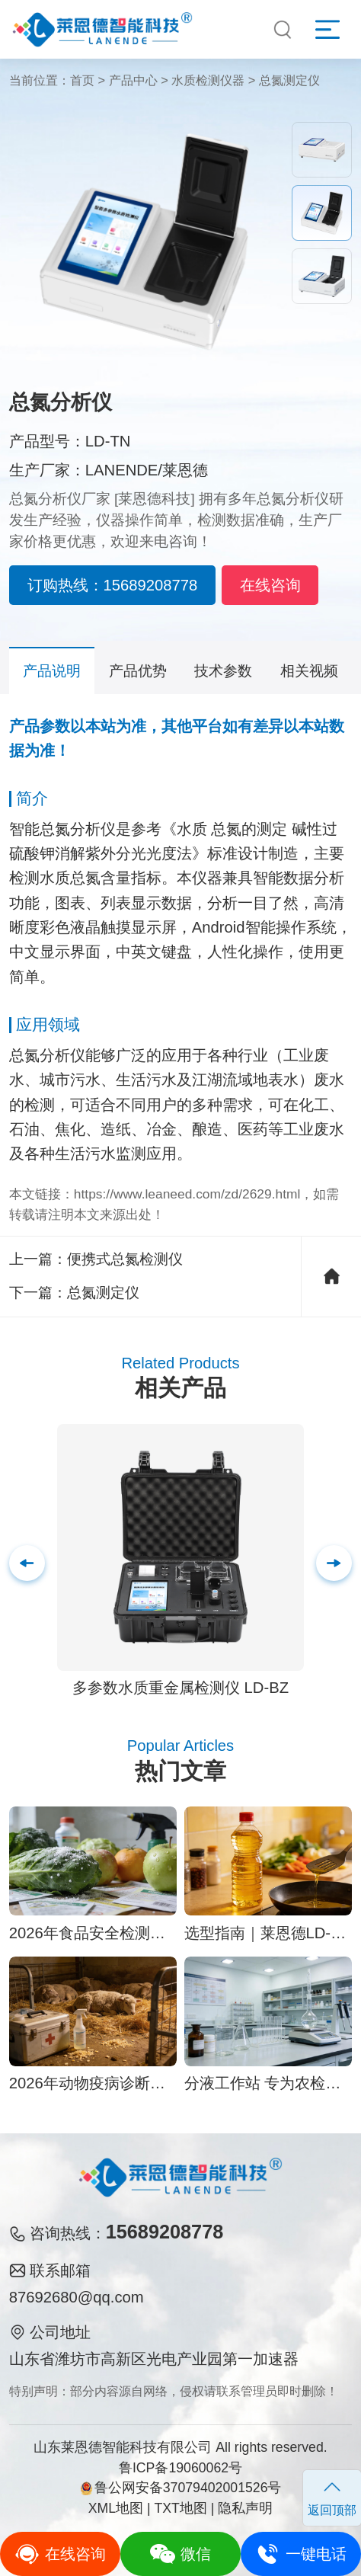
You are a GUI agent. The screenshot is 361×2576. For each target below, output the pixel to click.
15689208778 (165, 2231)
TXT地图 (180, 2508)
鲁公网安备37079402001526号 (181, 2487)
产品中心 (133, 80)
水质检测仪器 (207, 80)
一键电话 (300, 2554)
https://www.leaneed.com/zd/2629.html (187, 1194)
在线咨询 (270, 585)
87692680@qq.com (76, 2297)
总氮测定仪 (289, 80)
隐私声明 (245, 2508)
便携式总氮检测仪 (125, 1259)
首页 (82, 80)
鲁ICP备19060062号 (180, 2467)
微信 (180, 2554)
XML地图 (115, 2508)
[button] (334, 1563)
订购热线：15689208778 (112, 585)
